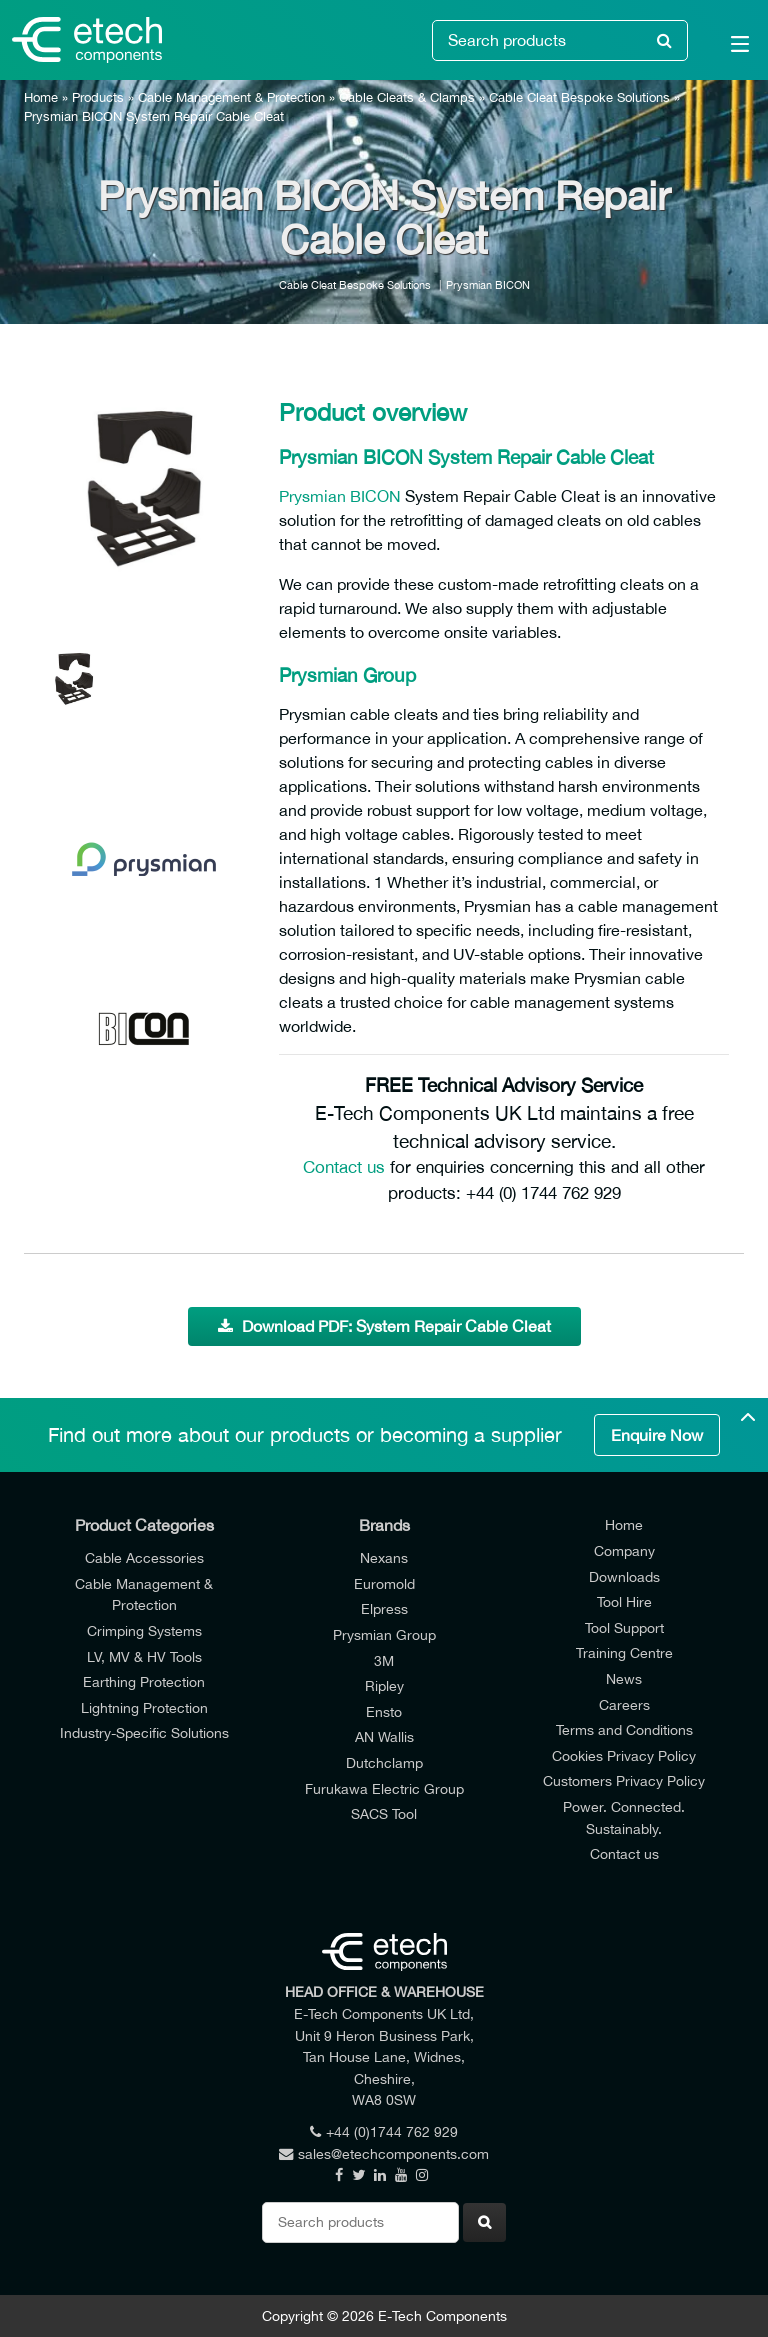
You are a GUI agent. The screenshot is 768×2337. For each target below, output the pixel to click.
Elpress (384, 1608)
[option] (144, 489)
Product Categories (144, 1525)
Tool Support (624, 1627)
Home (41, 97)
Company (624, 1550)
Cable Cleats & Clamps (407, 97)
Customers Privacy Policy (624, 1780)
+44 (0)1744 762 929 (384, 2131)
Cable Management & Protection (231, 97)
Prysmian (312, 496)
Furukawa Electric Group (384, 1788)
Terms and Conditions (624, 1729)
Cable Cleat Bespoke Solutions (579, 97)
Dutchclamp (384, 1762)
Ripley (384, 1685)
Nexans (384, 1557)
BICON (377, 496)
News (624, 1678)
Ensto (384, 1711)
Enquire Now (657, 1435)
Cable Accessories (144, 1557)
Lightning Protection (144, 1707)
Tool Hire (624, 1601)
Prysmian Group (384, 1634)
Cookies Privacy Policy (624, 1755)
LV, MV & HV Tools (144, 1656)
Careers (624, 1704)
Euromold (384, 1583)
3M (384, 1660)
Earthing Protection (144, 1681)
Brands (384, 1525)
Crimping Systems (144, 1630)
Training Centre (624, 1652)
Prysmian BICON (488, 284)
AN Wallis (384, 1736)
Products (98, 97)
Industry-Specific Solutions (144, 1732)
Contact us (344, 1167)
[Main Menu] (728, 48)
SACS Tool (384, 1813)
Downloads (624, 1576)
